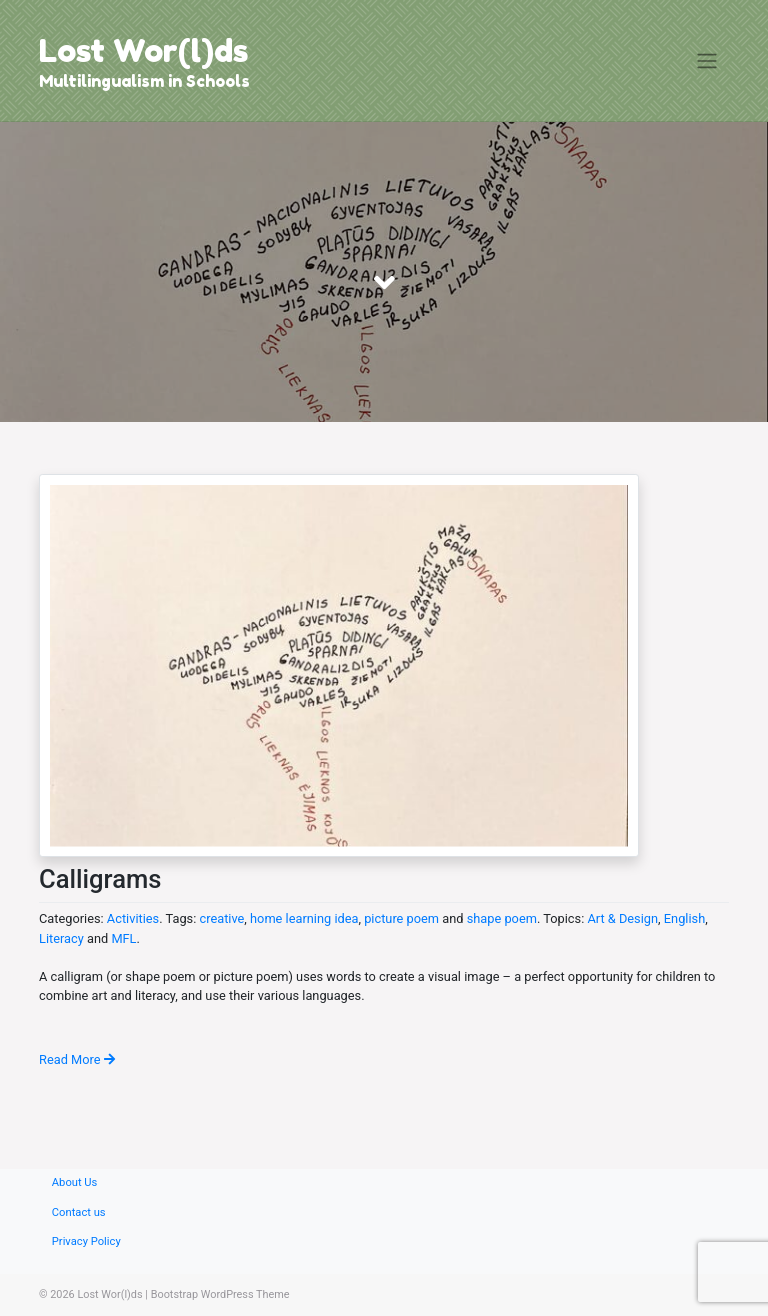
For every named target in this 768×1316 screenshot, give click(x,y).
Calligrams (100, 879)
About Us (75, 1182)
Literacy (61, 938)
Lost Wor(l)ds (143, 50)
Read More (77, 1059)
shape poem (502, 918)
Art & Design (622, 918)
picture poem (401, 918)
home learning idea (304, 918)
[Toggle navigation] (707, 61)
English (684, 918)
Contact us (79, 1212)
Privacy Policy (86, 1241)
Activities (133, 918)
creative (221, 918)
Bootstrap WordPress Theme (220, 1294)
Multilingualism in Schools (144, 81)
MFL (123, 938)
